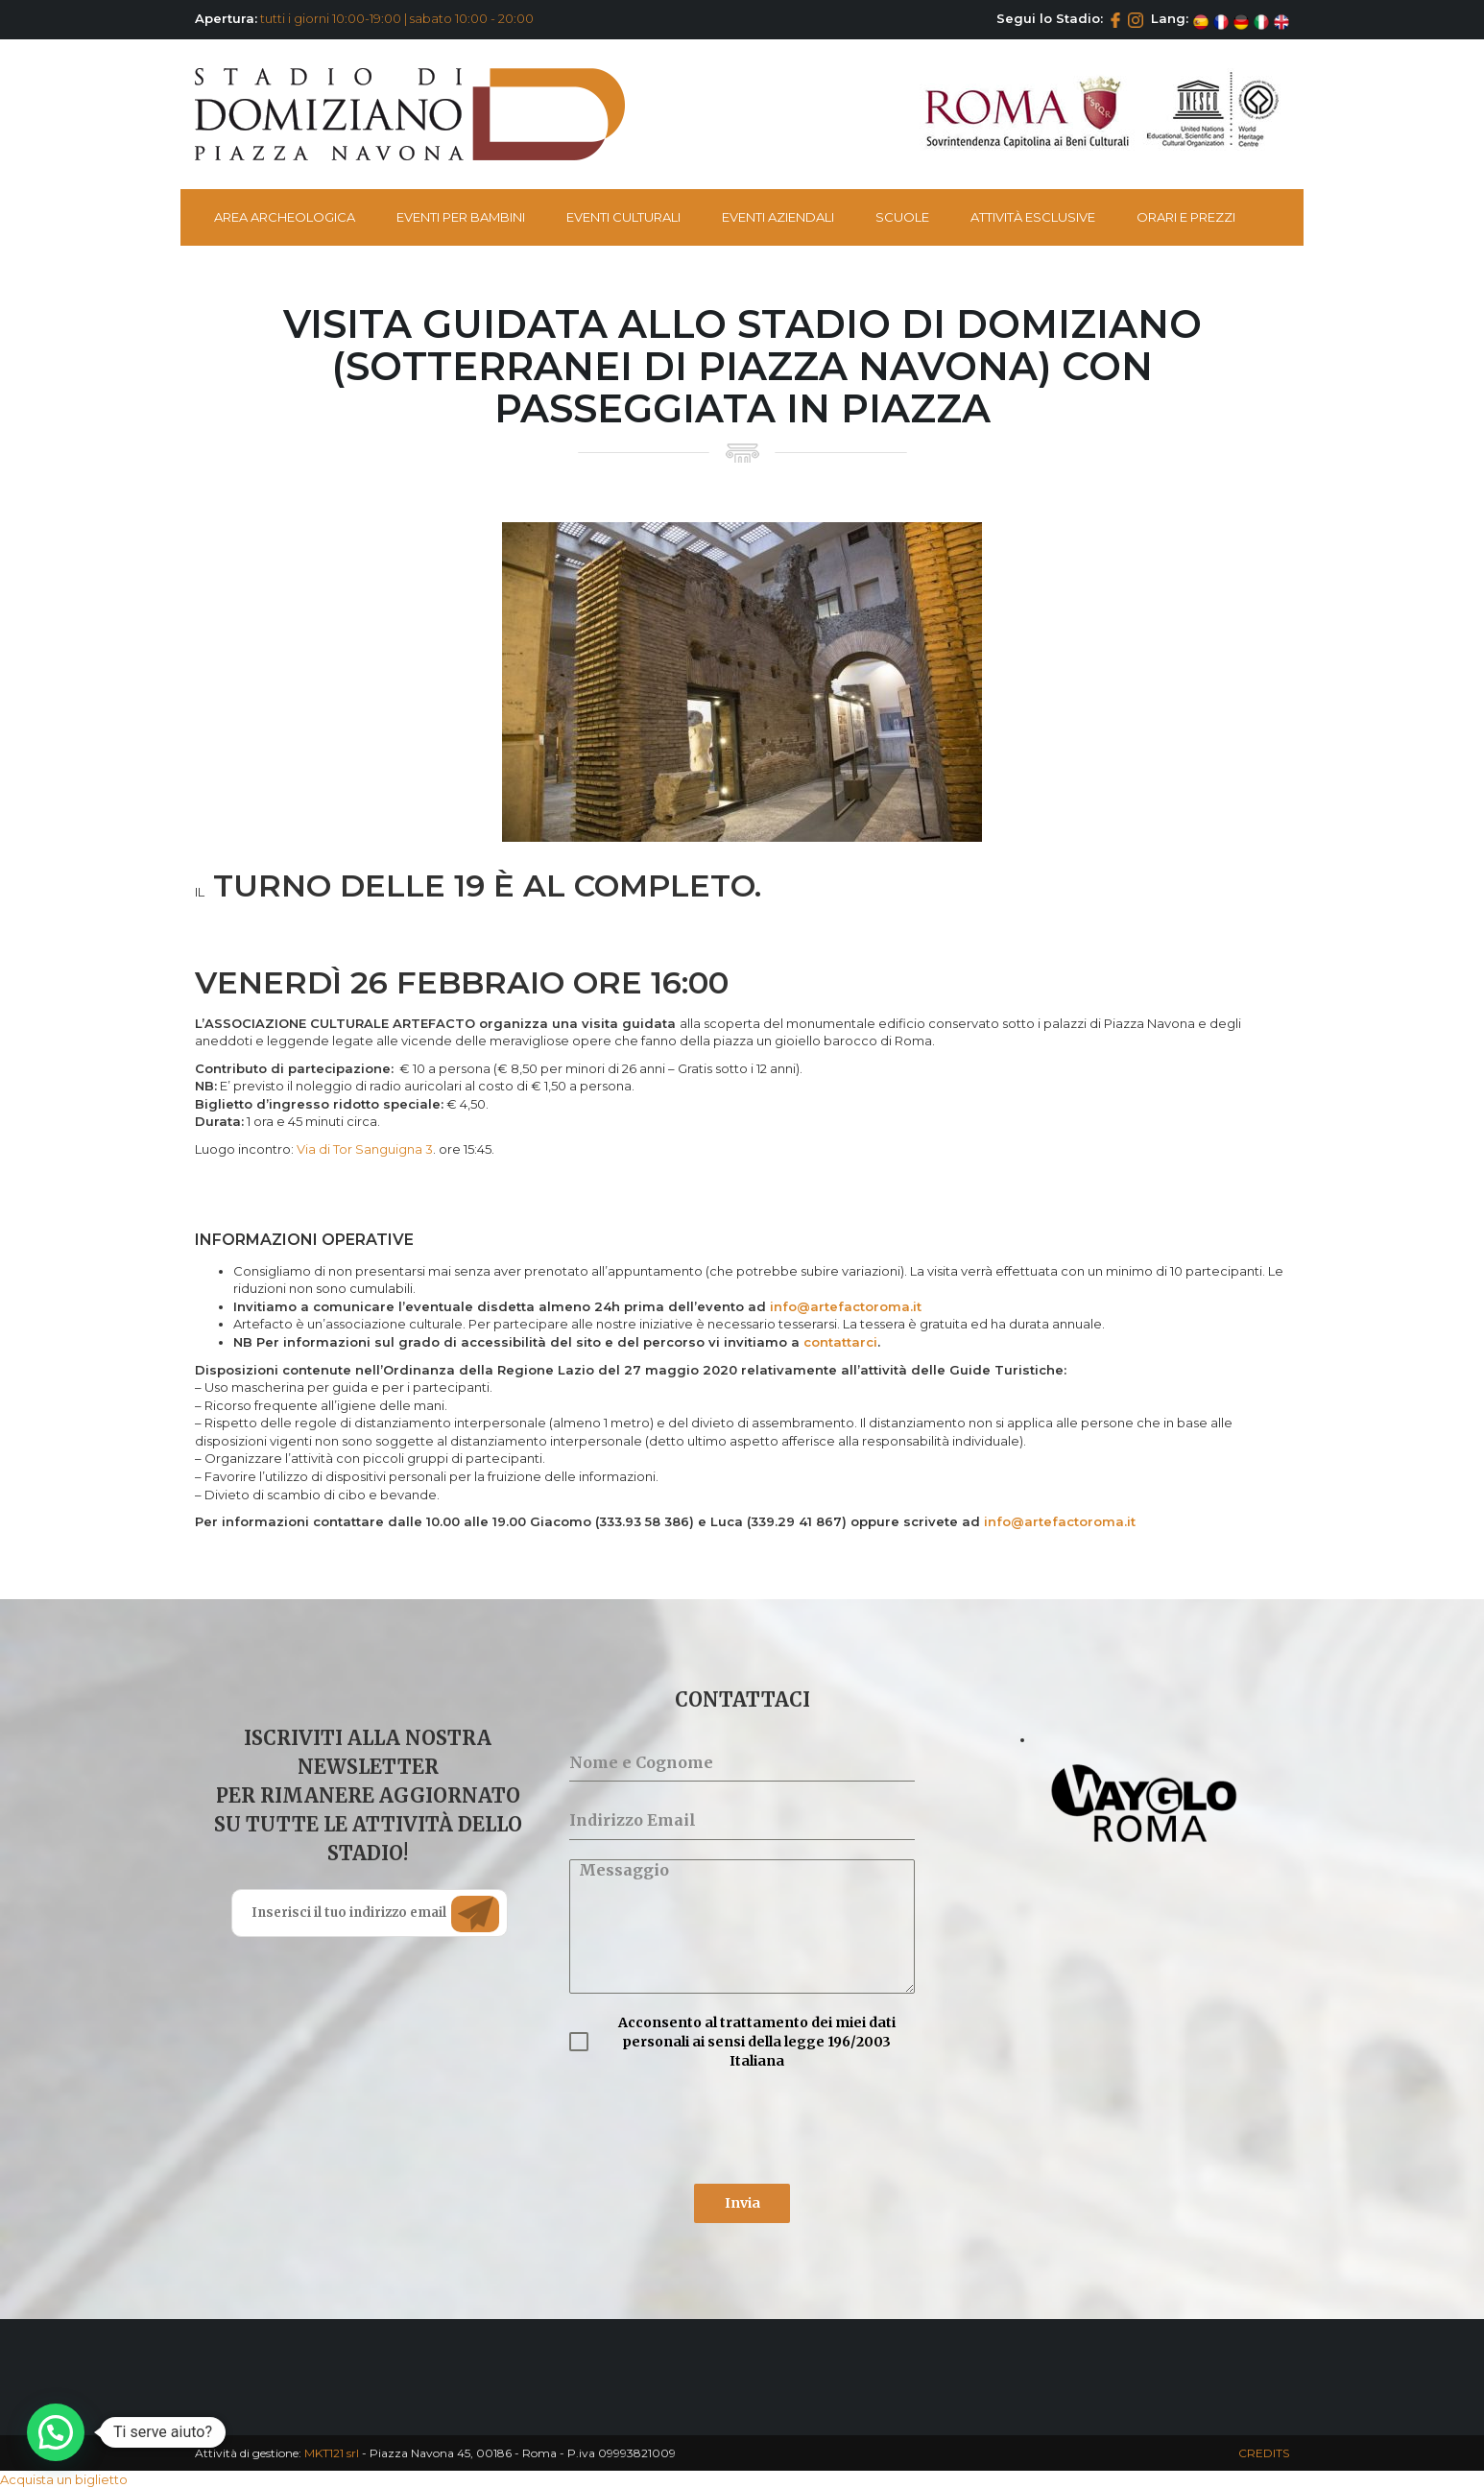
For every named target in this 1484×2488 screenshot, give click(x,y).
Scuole (902, 217)
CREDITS (1263, 2453)
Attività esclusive (1032, 217)
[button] (55, 2432)
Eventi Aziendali (778, 217)
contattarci (840, 1342)
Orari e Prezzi (1186, 217)
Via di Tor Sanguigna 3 (365, 1149)
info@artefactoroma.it (846, 1306)
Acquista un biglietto (64, 2479)
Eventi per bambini (460, 217)
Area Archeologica (284, 217)
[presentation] (715, 2127)
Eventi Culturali (623, 217)
